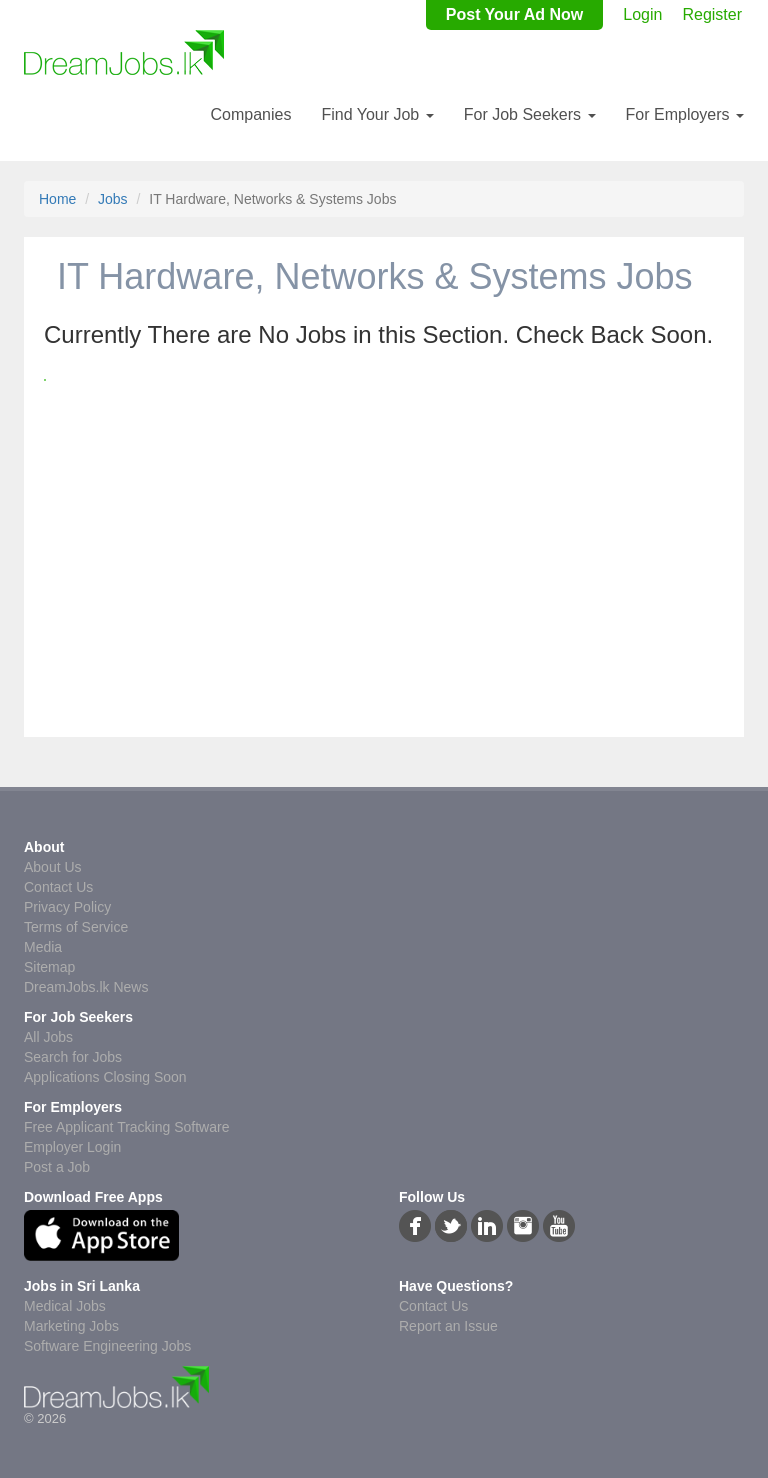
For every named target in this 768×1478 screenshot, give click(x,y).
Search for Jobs (73, 1057)
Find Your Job (377, 114)
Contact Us (58, 887)
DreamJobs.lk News (86, 987)
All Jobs (48, 1037)
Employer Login (72, 1147)
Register (712, 14)
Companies (250, 114)
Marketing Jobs (71, 1326)
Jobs (113, 199)
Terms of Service (76, 927)
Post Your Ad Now (514, 14)
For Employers (685, 114)
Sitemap (49, 967)
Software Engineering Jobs (107, 1346)
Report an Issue (448, 1326)
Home (57, 199)
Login (642, 14)
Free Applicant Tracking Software (126, 1127)
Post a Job (57, 1167)
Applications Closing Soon (105, 1077)
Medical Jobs (65, 1306)
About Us (53, 867)
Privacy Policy (67, 907)
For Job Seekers (530, 114)
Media (43, 947)
